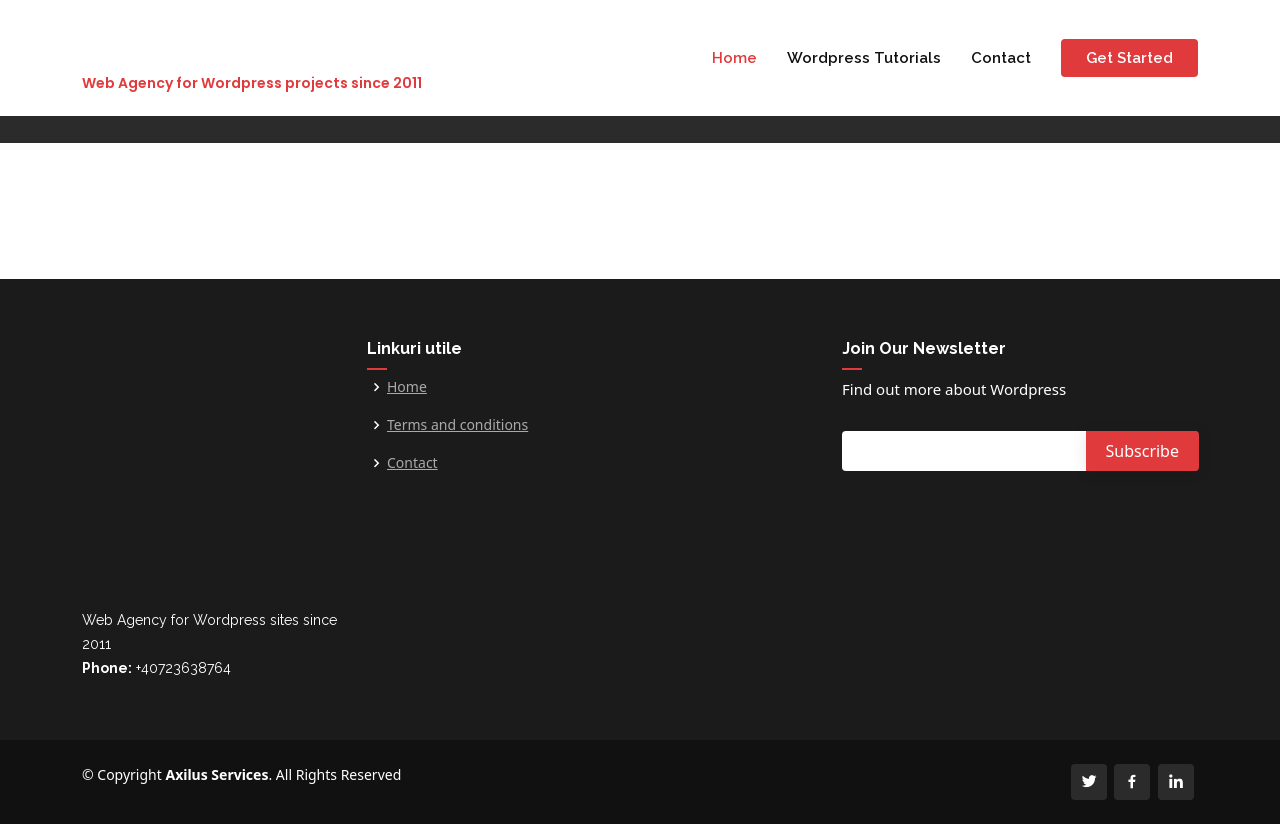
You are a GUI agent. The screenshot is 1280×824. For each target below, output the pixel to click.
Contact (1001, 58)
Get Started (1129, 58)
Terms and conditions (457, 425)
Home (734, 58)
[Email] (970, 451)
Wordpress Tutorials (864, 58)
